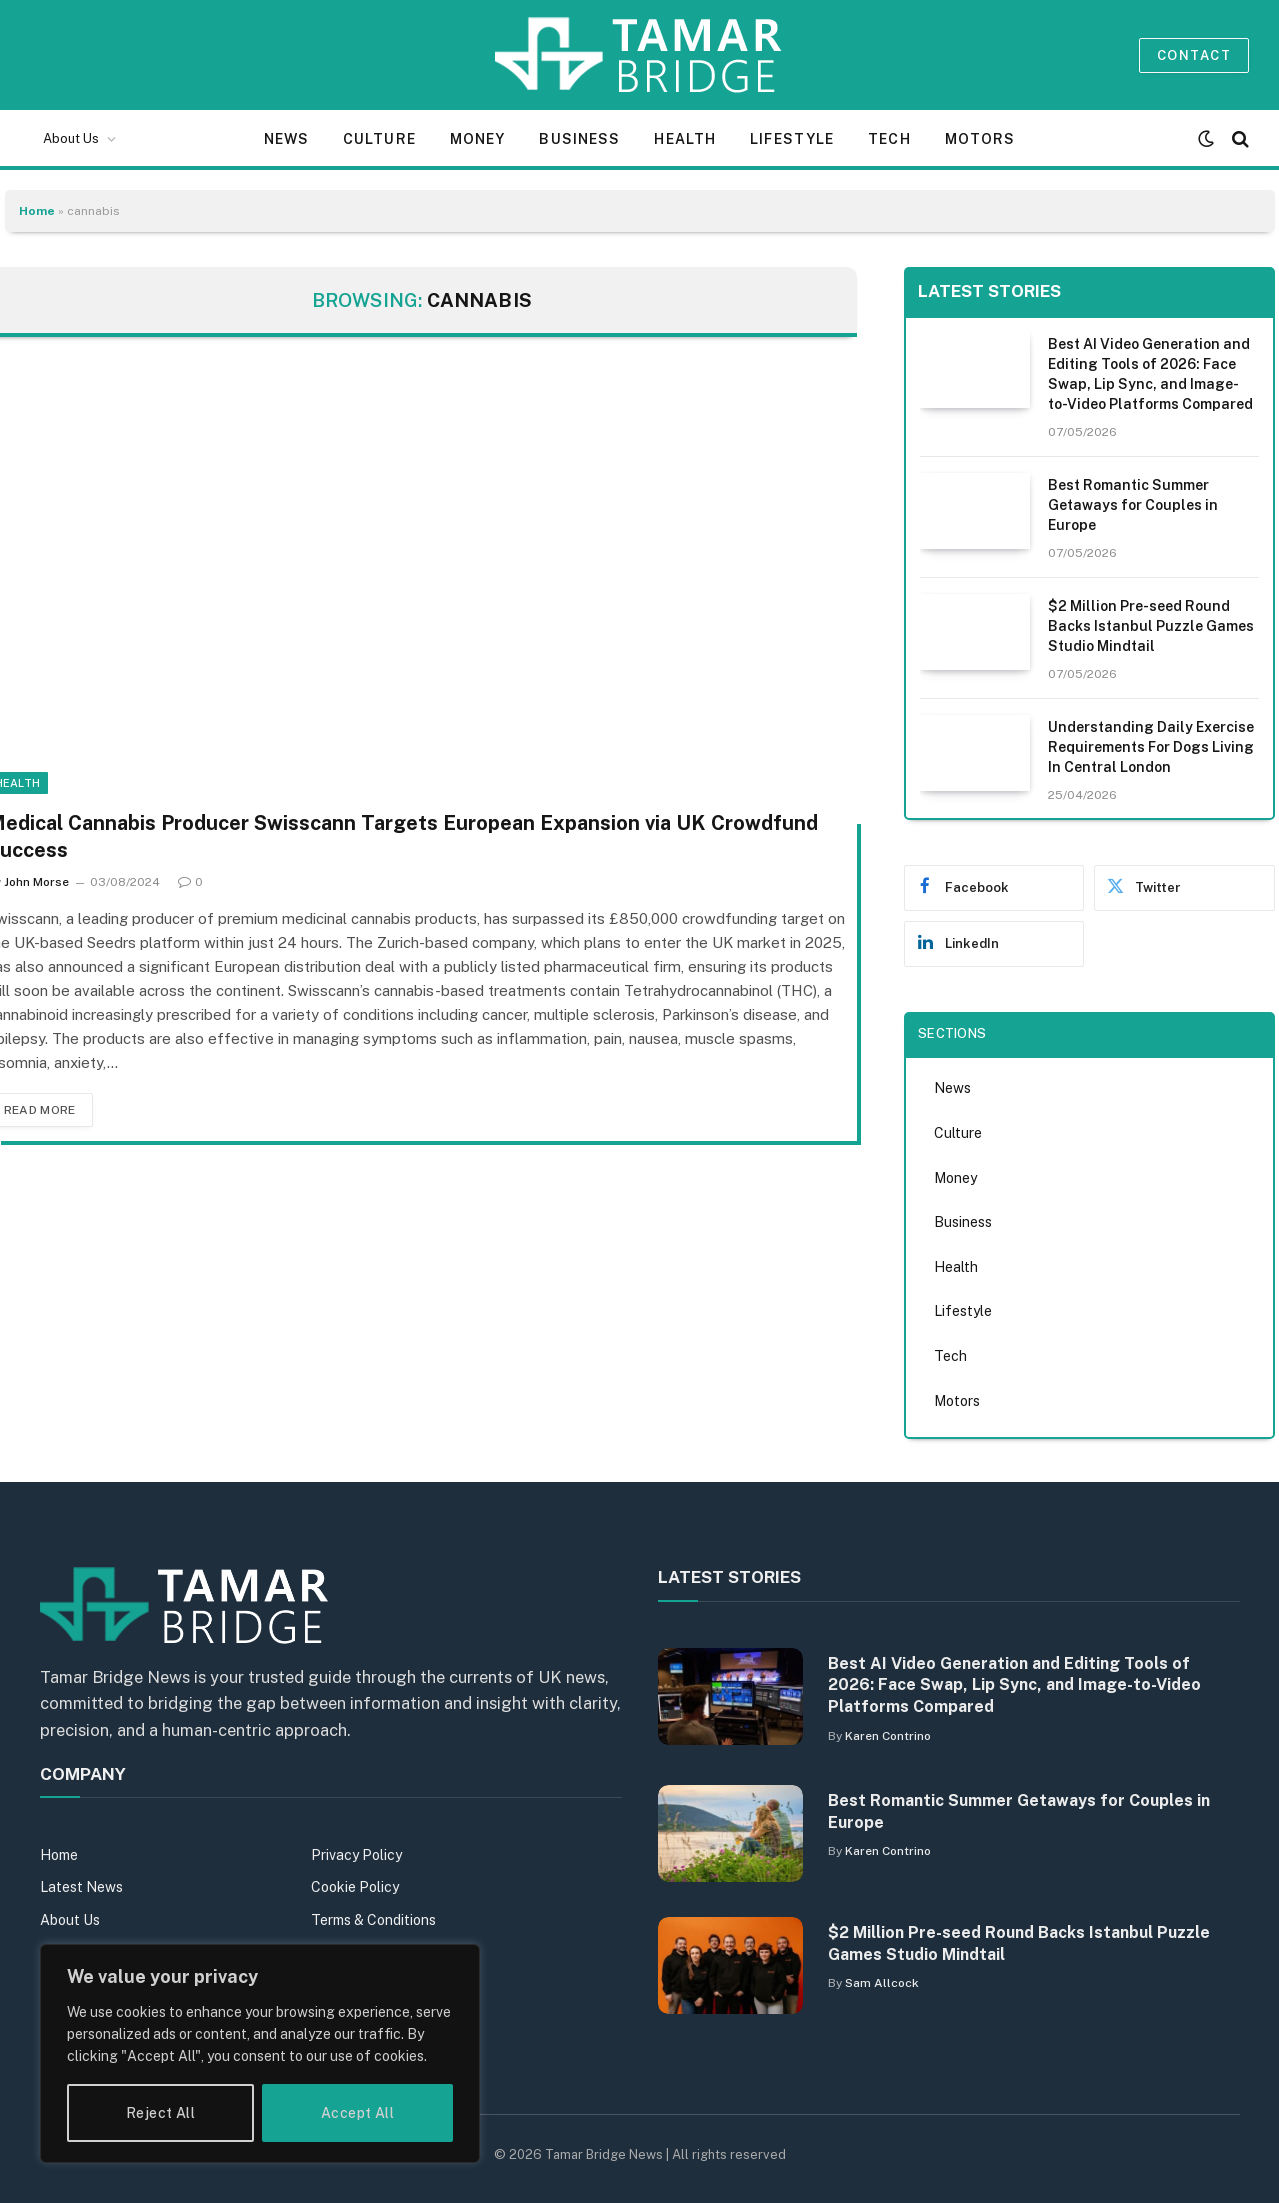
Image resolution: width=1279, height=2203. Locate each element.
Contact (1194, 55)
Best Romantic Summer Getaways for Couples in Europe (1133, 505)
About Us (71, 138)
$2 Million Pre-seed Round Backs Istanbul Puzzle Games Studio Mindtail (1151, 626)
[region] (260, 2053)
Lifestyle (792, 139)
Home (37, 211)
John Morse (36, 882)
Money (478, 139)
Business (579, 139)
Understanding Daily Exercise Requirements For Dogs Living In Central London (1151, 747)
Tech (889, 139)
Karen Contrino (888, 1736)
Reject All (160, 2113)
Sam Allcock (882, 1983)
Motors (980, 139)
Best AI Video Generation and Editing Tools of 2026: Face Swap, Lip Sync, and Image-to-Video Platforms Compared (1150, 374)
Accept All (357, 2113)
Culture (379, 139)
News (286, 139)
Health (685, 139)
